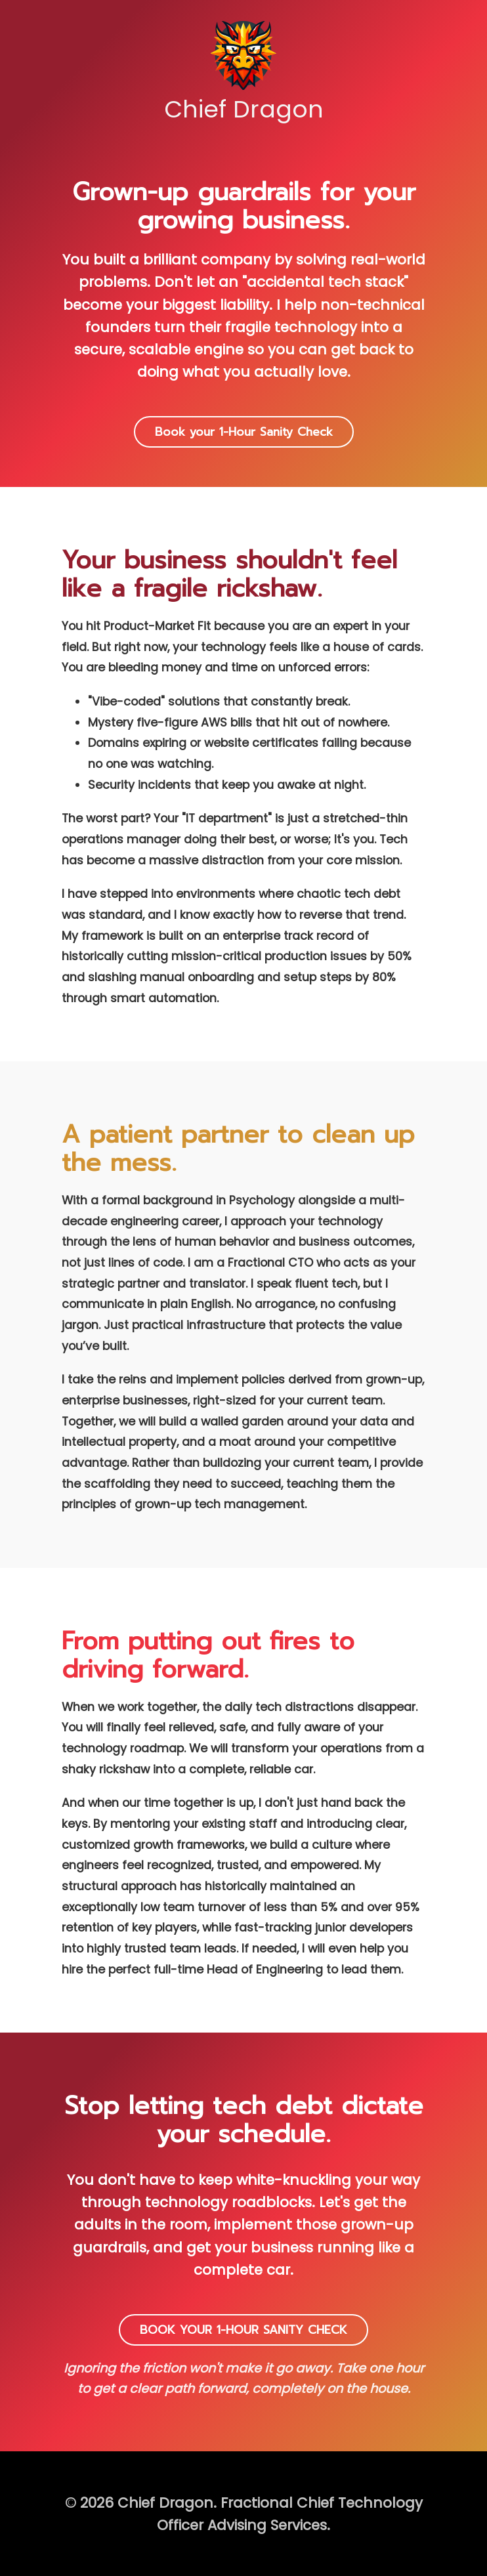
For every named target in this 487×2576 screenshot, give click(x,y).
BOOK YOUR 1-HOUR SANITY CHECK (243, 2329)
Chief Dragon (244, 72)
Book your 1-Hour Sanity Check (244, 431)
